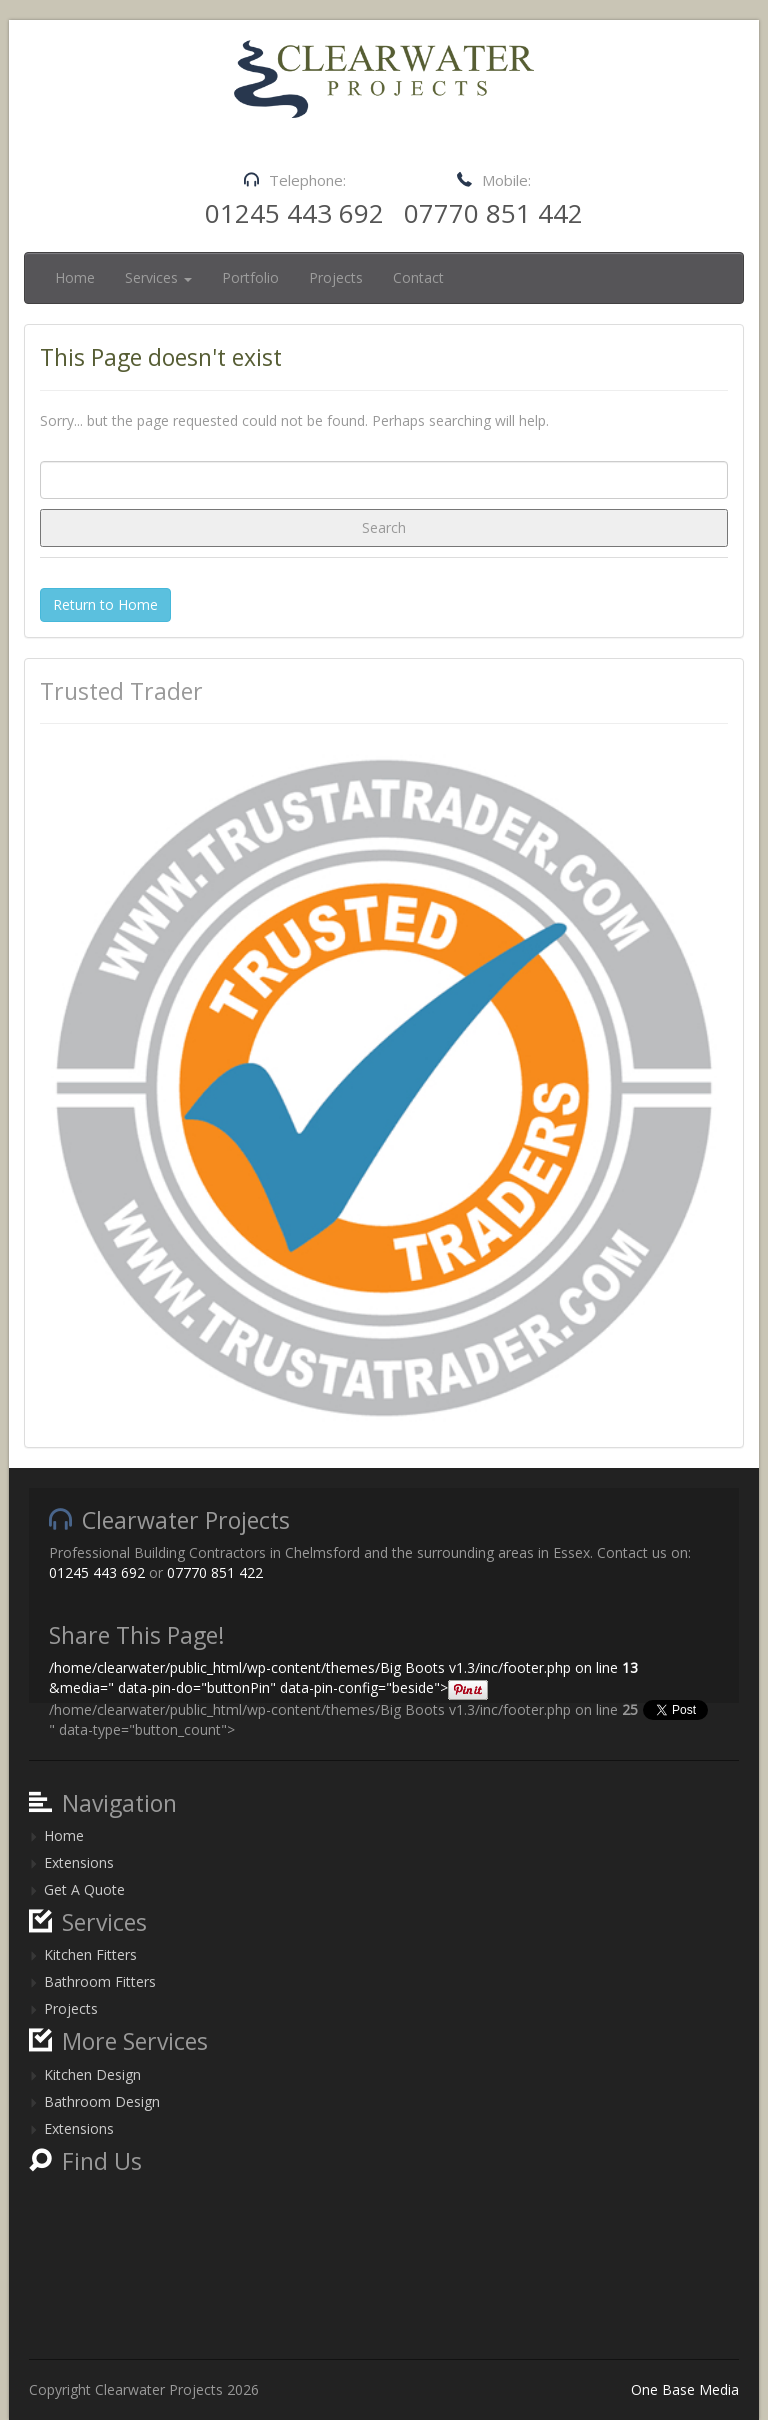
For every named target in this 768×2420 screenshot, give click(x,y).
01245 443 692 (294, 213)
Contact (418, 277)
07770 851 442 (493, 213)
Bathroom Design (102, 2101)
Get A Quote (84, 1889)
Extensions (79, 1862)
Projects (336, 277)
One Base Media (685, 2389)
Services (158, 277)
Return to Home (105, 604)
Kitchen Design (92, 2074)
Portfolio (250, 277)
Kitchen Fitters (90, 1954)
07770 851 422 (215, 1572)
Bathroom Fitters (100, 1981)
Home (75, 277)
